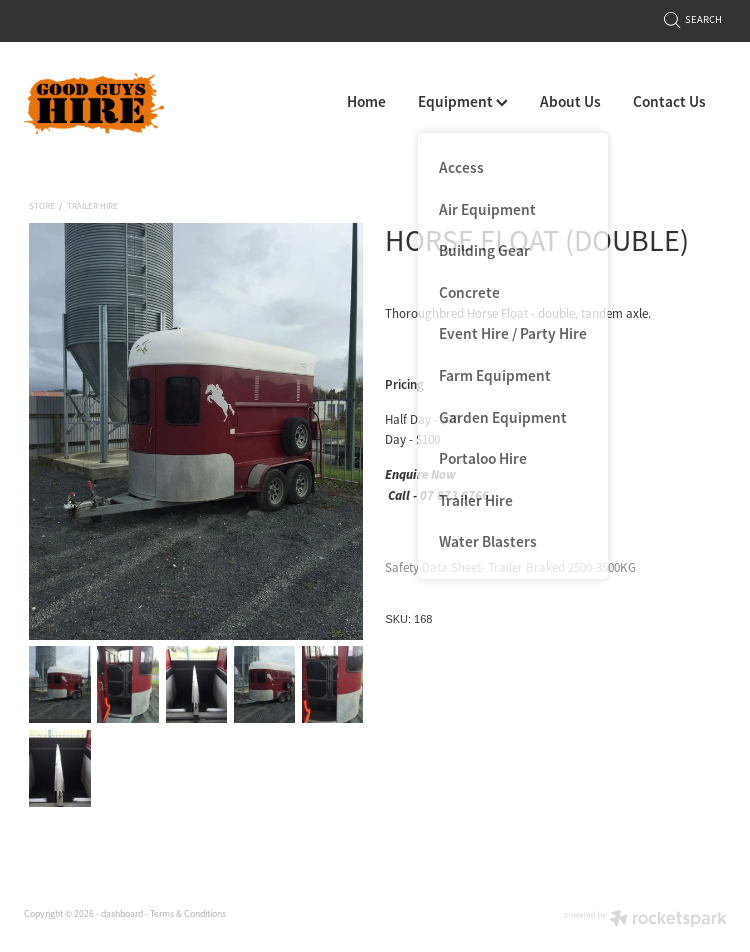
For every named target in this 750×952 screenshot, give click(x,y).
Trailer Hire (92, 206)
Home (366, 102)
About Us (570, 102)
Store (42, 206)
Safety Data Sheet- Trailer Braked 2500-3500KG (510, 567)
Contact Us (669, 102)
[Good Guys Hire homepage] (94, 103)
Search (693, 19)
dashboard (122, 914)
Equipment (463, 102)
